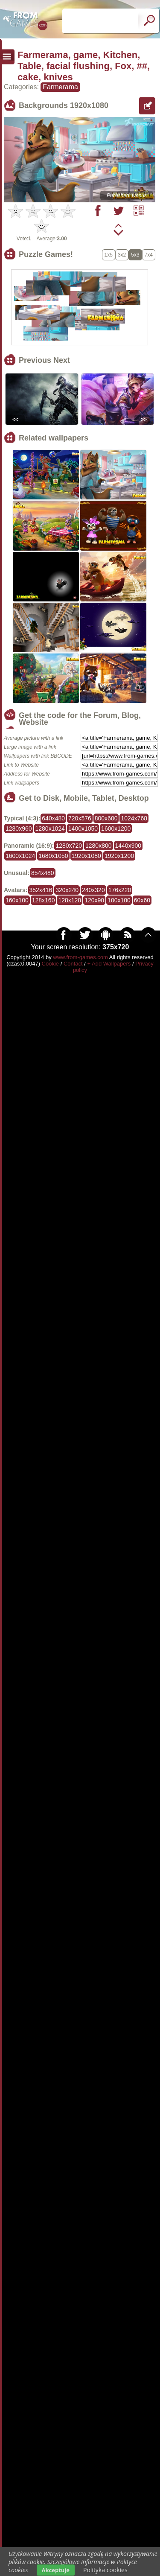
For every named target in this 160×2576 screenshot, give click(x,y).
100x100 (119, 900)
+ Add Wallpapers (109, 963)
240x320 (93, 890)
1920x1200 (119, 855)
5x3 (135, 255)
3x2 (122, 255)
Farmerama (60, 86)
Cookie (50, 963)
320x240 (67, 890)
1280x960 (19, 828)
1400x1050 (83, 828)
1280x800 (98, 845)
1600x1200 (116, 828)
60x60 (142, 900)
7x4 (149, 255)
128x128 (69, 900)
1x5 (109, 255)
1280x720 (68, 845)
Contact (73, 963)
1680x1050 (53, 855)
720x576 (79, 818)
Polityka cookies (105, 2570)
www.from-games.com (80, 957)
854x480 (42, 872)
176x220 (119, 890)
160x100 (17, 900)
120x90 (94, 900)
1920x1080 (86, 855)
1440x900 (128, 845)
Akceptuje (56, 2570)
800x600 (106, 818)
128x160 (43, 900)
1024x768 (134, 818)
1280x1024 (50, 828)
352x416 (40, 890)
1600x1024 (20, 855)
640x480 (53, 818)
